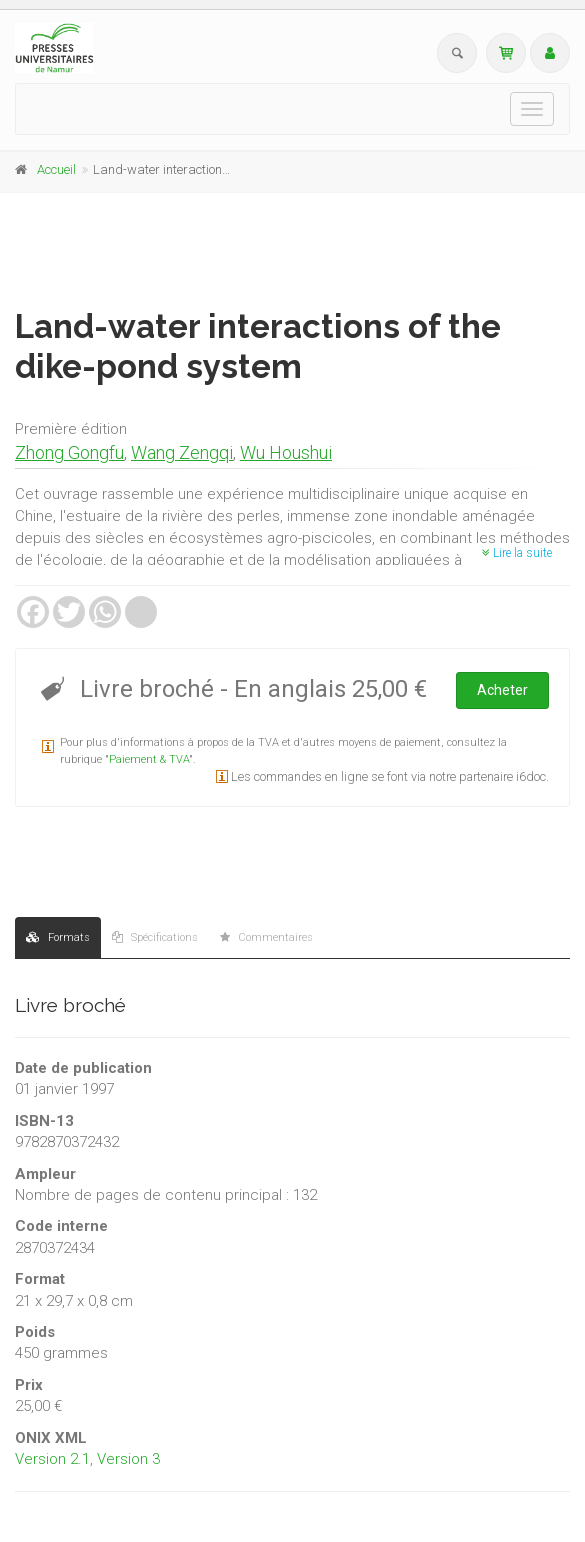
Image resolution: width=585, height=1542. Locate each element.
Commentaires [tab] (266, 937)
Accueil (56, 169)
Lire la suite (517, 553)
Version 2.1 (52, 1459)
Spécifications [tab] (155, 937)
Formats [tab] (58, 937)
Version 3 (128, 1459)
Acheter (502, 690)
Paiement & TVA (149, 759)
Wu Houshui (286, 452)
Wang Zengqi (182, 452)
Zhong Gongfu (69, 452)
